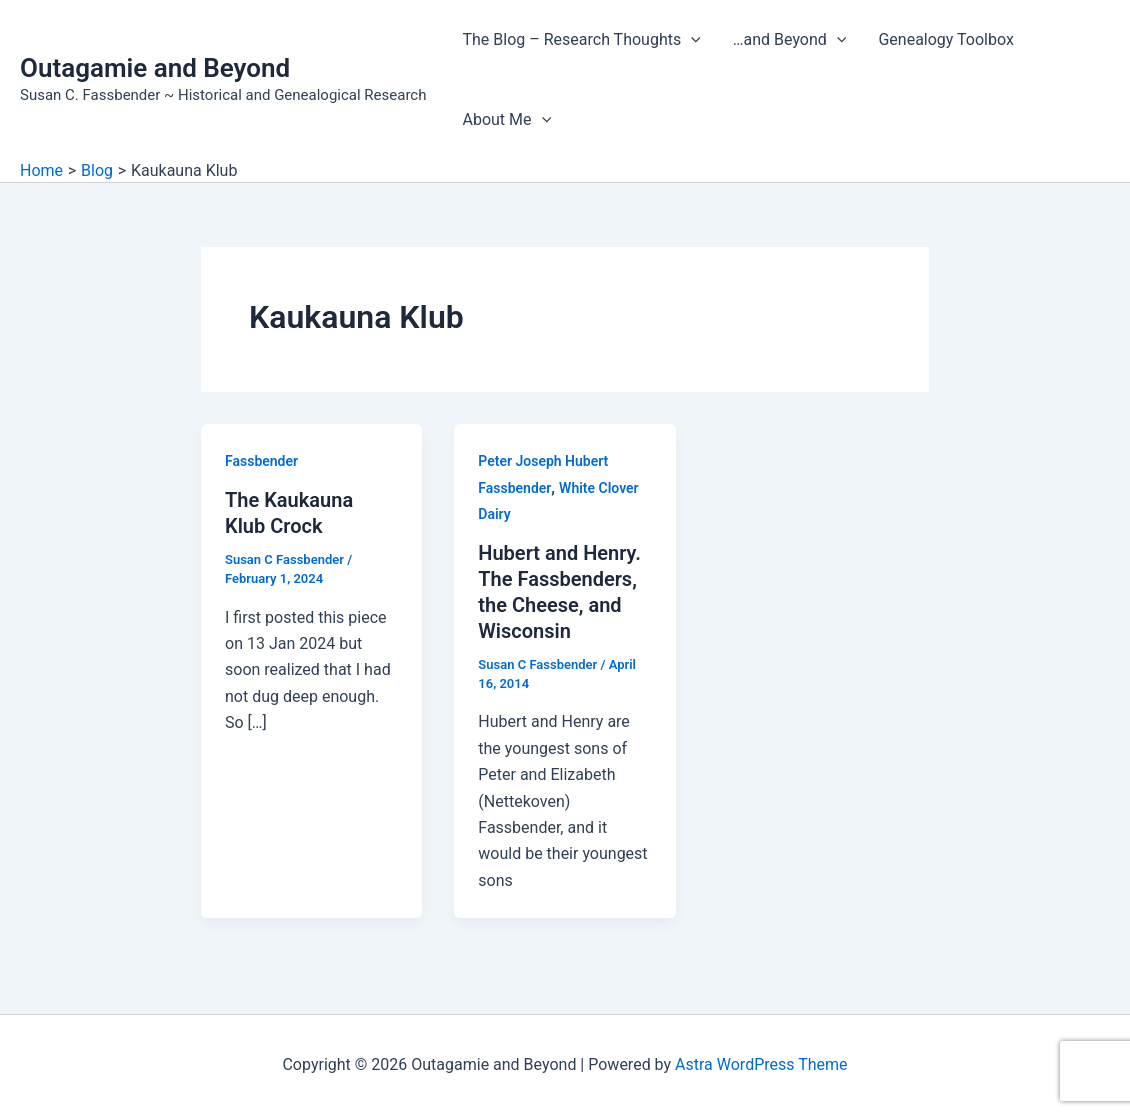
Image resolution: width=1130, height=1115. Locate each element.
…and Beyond (790, 40)
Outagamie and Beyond (155, 68)
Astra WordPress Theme (761, 1064)
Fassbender (261, 461)
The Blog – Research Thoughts (581, 40)
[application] (691, 40)
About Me (506, 120)
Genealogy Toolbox (945, 39)
